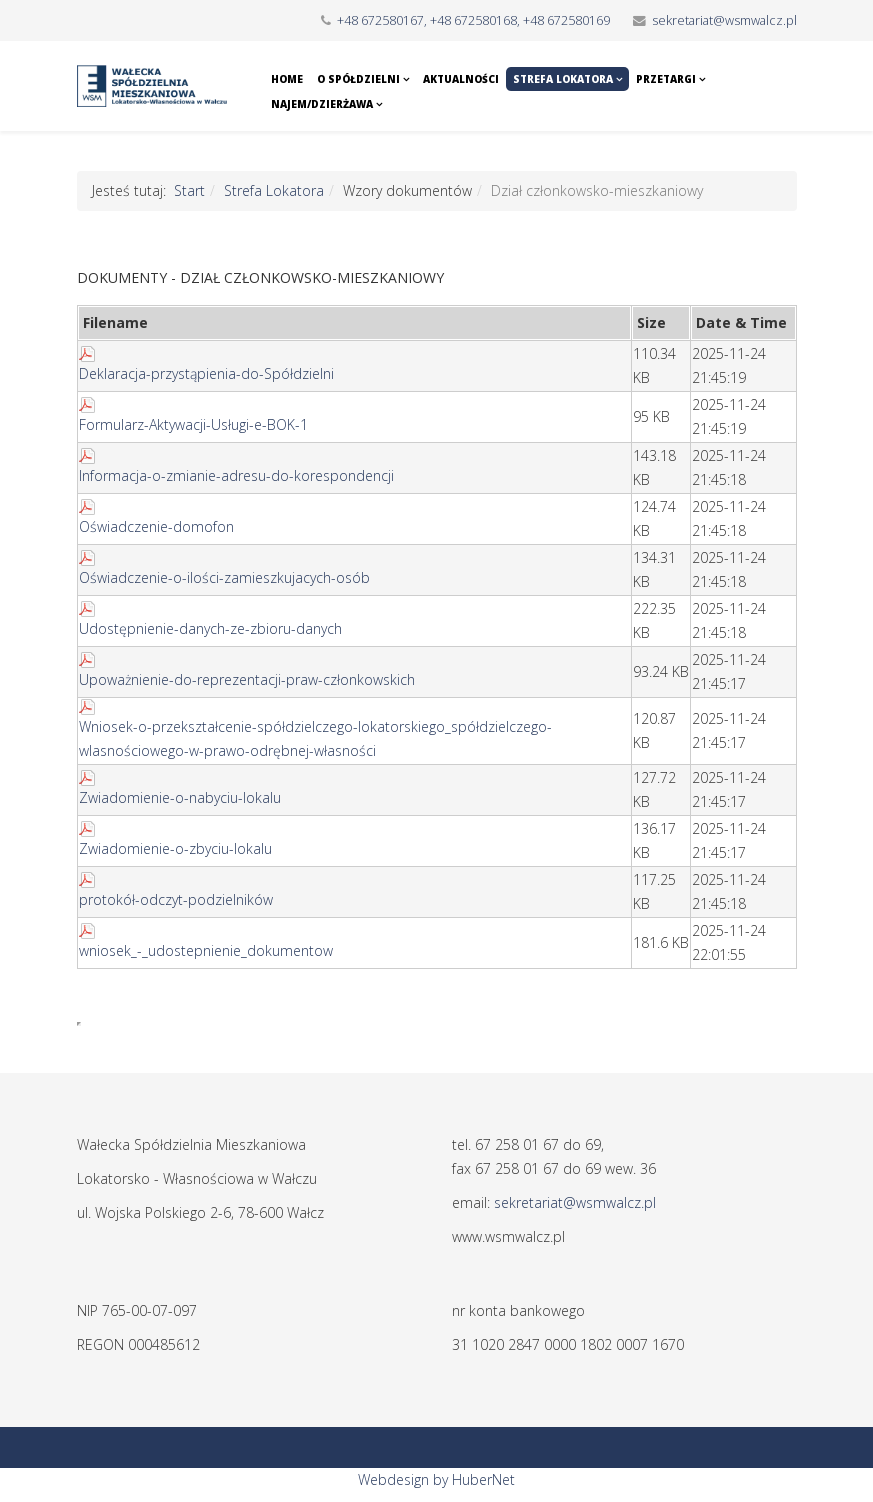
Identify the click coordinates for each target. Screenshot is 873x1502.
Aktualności (461, 79)
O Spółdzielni (358, 79)
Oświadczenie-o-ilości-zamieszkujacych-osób (224, 577)
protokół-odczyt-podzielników (176, 899)
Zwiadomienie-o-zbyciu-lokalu (175, 848)
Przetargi (666, 79)
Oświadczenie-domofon (156, 526)
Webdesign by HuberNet (436, 1479)
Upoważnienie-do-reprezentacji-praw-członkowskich (247, 679)
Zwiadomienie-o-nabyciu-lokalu (180, 797)
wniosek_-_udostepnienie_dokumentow (206, 950)
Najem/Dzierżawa (322, 104)
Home (287, 79)
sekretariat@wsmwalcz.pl (724, 20)
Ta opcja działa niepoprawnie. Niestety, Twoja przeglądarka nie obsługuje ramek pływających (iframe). (79, 1024)
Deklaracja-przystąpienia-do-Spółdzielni (206, 373)
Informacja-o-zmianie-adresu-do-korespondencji (236, 475)
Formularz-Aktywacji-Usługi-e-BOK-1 (193, 424)
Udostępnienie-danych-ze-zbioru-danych (210, 628)
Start (189, 190)
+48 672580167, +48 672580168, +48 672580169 (473, 20)
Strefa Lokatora (563, 79)
